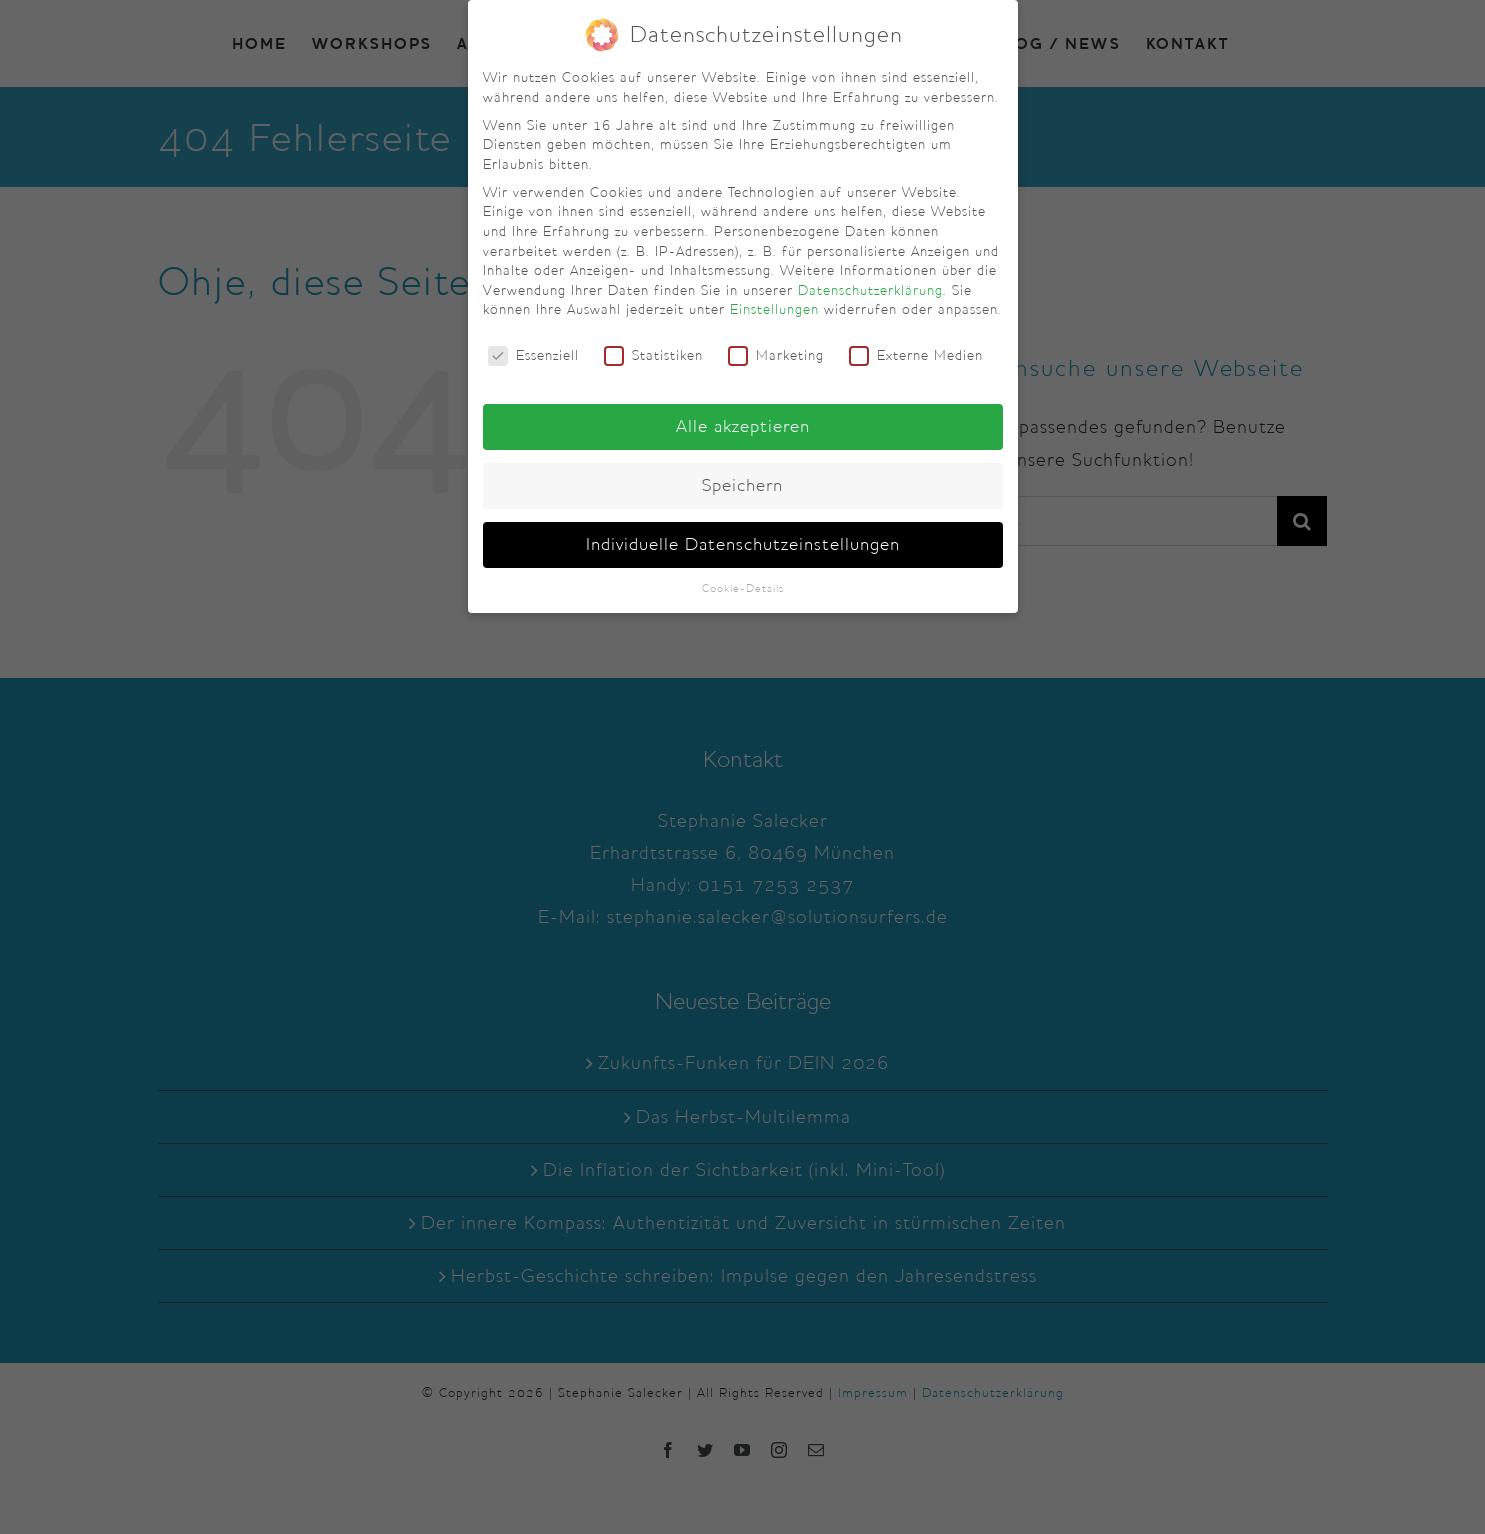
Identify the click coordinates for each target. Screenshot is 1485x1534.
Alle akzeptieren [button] (743, 426)
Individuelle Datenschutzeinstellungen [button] (743, 544)
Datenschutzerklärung (870, 290)
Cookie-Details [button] (743, 588)
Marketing (776, 355)
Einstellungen (774, 309)
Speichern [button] (742, 485)
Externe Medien (916, 355)
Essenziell (533, 355)
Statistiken (653, 355)
